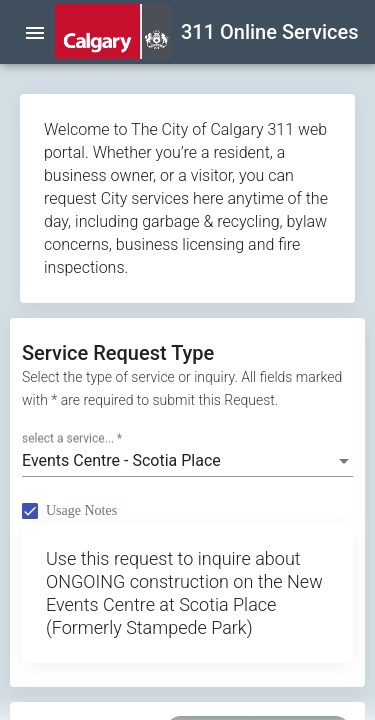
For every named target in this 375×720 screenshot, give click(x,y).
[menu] (35, 32)
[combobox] (187, 461)
